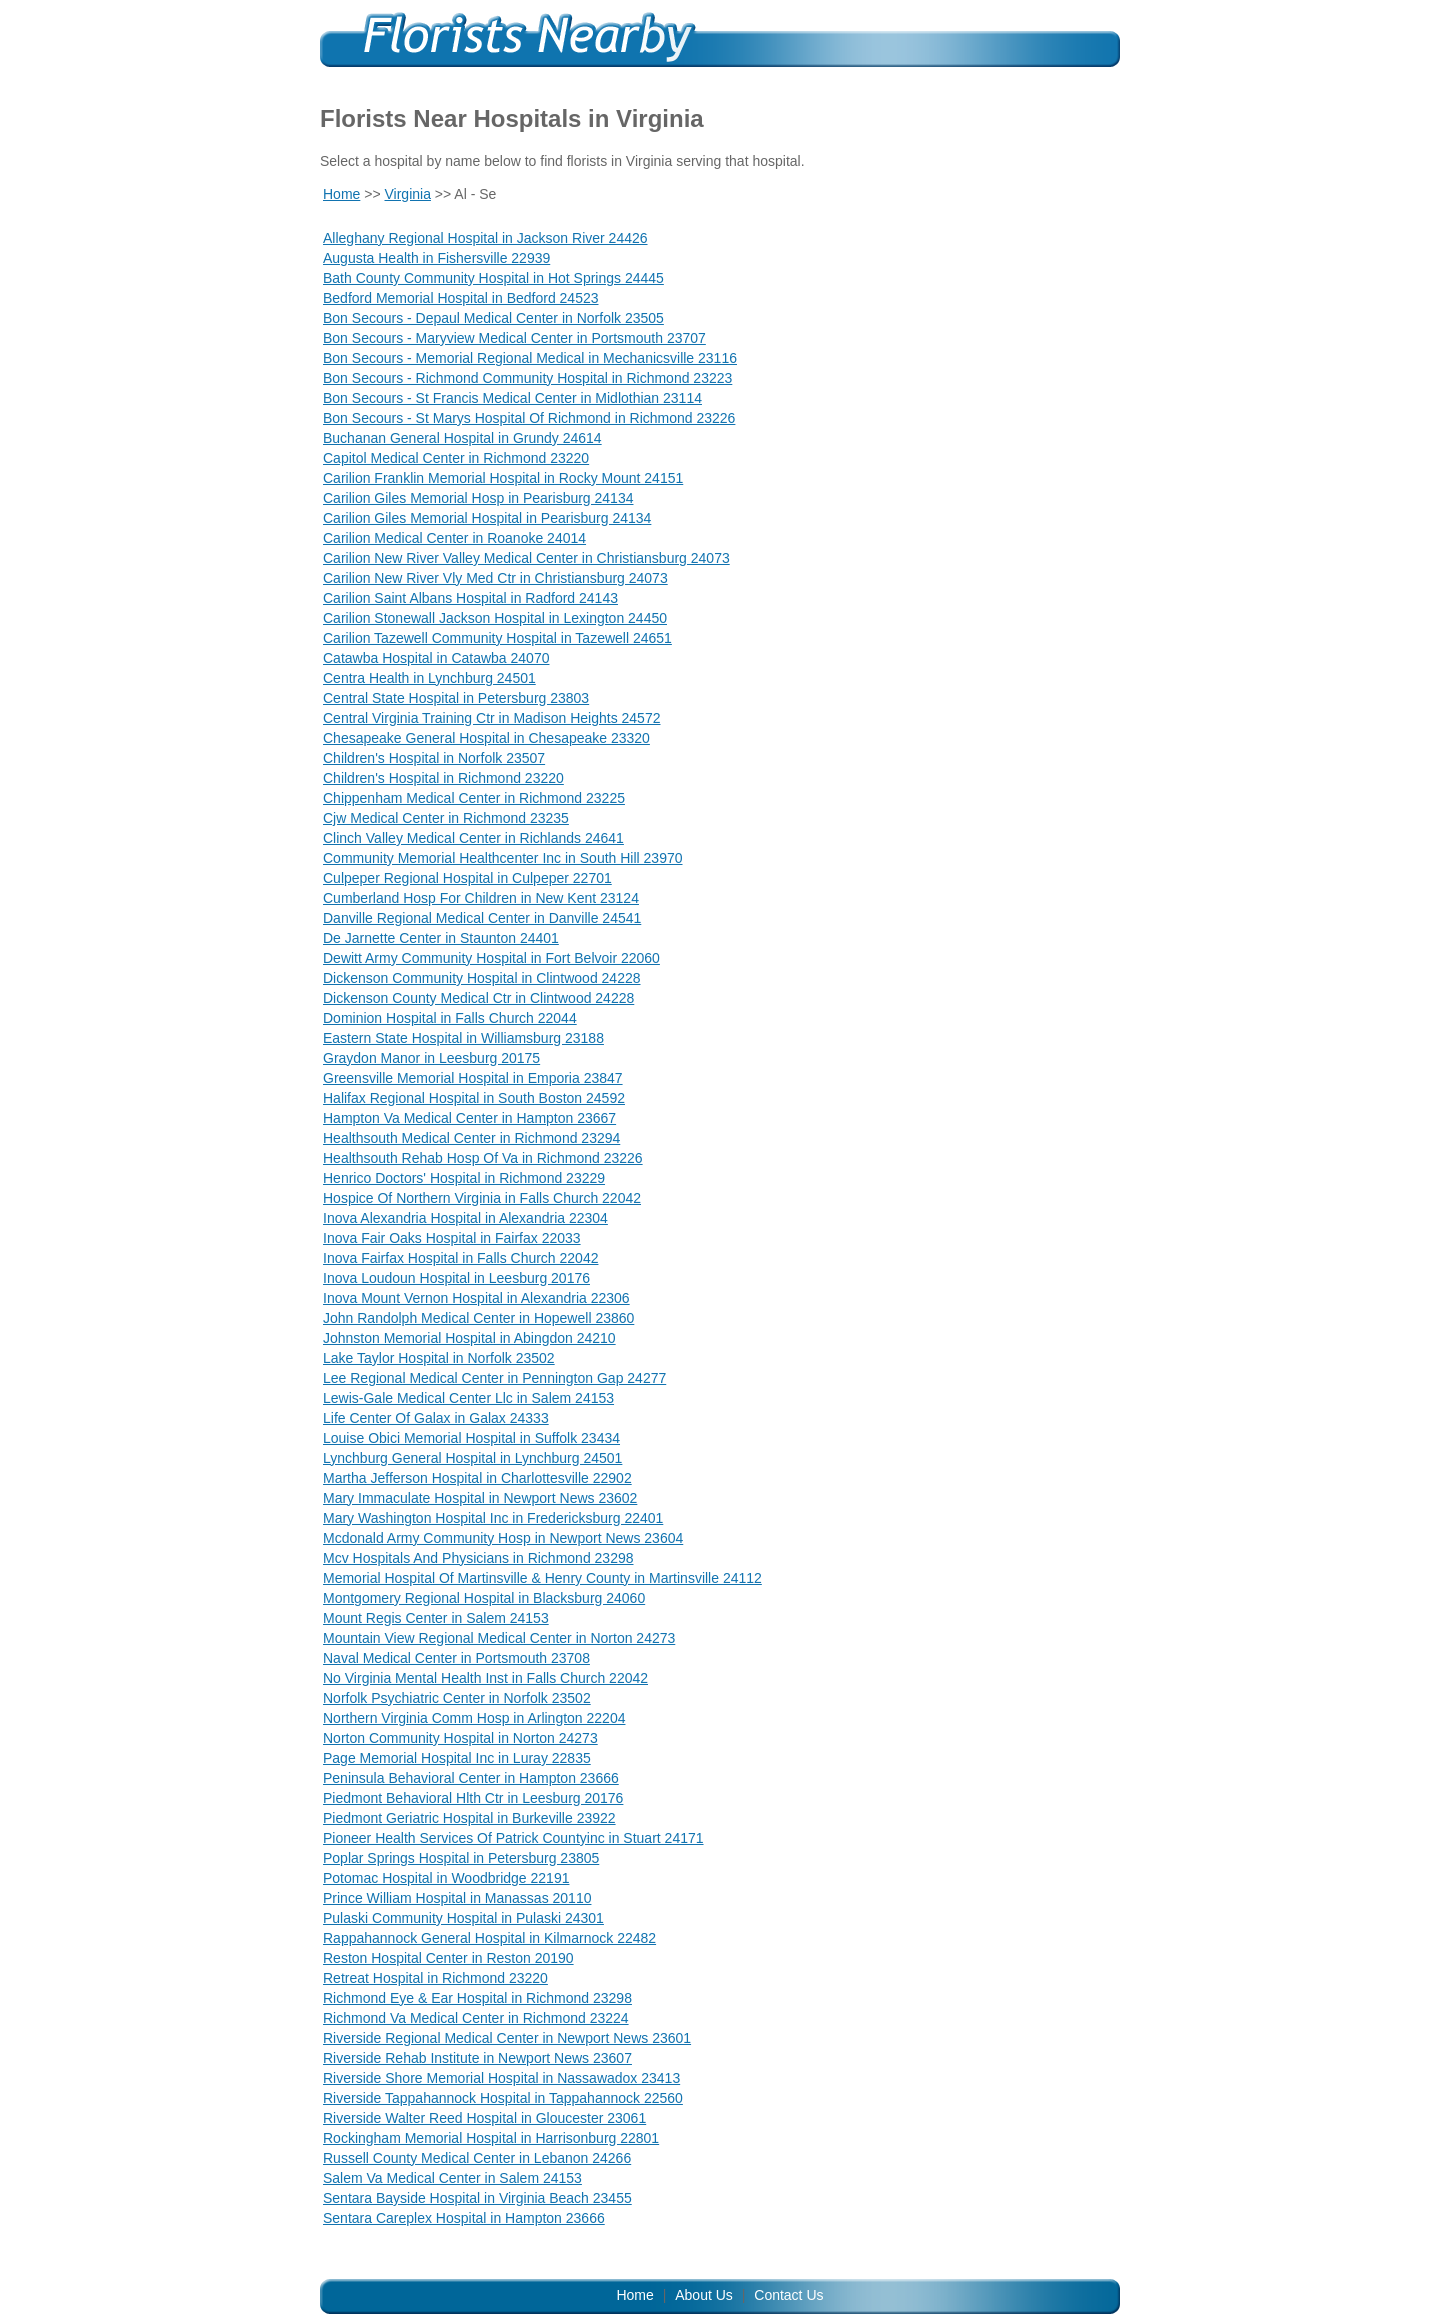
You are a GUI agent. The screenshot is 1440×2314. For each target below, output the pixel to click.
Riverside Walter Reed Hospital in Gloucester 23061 (484, 2118)
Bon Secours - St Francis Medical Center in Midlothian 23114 (512, 398)
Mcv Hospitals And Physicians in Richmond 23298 (478, 1558)
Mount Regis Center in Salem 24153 (436, 1618)
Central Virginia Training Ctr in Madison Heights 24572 (491, 718)
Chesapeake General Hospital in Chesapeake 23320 (486, 738)
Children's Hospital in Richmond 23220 (443, 778)
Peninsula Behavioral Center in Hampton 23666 (471, 1778)
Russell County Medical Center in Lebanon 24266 (477, 2158)
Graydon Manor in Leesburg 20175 (431, 1058)
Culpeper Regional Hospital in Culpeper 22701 (467, 878)
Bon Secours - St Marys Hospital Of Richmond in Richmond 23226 (529, 418)
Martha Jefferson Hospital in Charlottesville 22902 (477, 1478)
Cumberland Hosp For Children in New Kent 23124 (481, 898)
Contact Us (788, 2295)
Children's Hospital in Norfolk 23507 (434, 758)
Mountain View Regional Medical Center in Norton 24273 (499, 1638)
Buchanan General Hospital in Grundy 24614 (462, 438)
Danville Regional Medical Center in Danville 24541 (482, 918)
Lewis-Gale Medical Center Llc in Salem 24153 (468, 1398)
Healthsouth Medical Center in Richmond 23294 (471, 1138)
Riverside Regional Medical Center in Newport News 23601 (507, 2038)
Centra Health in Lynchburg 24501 (429, 678)
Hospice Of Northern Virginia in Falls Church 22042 (482, 1198)
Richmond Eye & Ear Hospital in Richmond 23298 (477, 1998)
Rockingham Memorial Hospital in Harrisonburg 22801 (491, 2138)
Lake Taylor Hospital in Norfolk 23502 (439, 1358)
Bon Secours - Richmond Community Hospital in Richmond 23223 (527, 378)
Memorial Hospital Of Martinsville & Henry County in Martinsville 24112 (542, 1578)
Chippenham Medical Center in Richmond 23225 (474, 798)
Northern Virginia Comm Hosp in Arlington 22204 (474, 1718)
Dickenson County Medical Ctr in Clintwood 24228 (478, 998)
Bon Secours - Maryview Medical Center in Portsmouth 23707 (514, 338)
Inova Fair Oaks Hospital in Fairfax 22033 (452, 1238)
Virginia (408, 194)
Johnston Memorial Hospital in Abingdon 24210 (469, 1338)
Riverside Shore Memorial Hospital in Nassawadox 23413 (501, 2078)
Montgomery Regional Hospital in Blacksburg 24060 (484, 1598)
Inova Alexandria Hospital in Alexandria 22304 (465, 1218)
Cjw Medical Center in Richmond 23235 (446, 818)
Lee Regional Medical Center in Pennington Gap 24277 (494, 1378)
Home (341, 194)
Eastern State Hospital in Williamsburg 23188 (463, 1038)
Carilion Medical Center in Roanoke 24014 (454, 538)
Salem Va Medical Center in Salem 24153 (452, 2178)
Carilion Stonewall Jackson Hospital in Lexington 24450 (495, 618)
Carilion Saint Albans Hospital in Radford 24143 (470, 598)
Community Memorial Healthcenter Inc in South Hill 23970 (503, 858)
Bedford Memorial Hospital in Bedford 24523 (461, 298)
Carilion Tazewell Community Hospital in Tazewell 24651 (497, 638)
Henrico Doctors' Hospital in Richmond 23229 (464, 1178)
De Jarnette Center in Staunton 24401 (441, 938)
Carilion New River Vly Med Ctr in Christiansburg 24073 (495, 578)
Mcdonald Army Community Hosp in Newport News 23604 (503, 1538)
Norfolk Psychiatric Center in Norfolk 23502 (457, 1698)
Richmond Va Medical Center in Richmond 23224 (476, 2018)
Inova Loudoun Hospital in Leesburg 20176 (456, 1278)
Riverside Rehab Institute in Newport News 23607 (477, 2058)
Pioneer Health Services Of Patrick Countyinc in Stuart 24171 (513, 1838)
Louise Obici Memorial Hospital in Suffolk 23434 (471, 1438)
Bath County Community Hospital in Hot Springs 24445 (493, 278)
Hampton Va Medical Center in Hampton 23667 (469, 1118)
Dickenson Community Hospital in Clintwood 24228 (482, 978)
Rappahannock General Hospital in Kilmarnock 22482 (489, 1938)
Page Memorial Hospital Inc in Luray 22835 (457, 1758)
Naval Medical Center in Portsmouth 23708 (456, 1658)
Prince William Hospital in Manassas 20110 (457, 1898)
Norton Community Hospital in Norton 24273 (460, 1738)
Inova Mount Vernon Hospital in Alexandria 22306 (476, 1298)
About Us (704, 2295)
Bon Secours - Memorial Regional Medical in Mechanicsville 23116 (530, 358)
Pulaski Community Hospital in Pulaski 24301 (463, 1918)
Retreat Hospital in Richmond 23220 (435, 1978)
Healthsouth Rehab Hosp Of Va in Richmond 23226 (483, 1158)
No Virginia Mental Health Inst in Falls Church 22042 (485, 1678)
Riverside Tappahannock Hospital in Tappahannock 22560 (503, 2098)
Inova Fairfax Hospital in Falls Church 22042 (460, 1258)
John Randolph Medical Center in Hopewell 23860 (478, 1318)
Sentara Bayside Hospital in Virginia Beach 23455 (477, 2198)
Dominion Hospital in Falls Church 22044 (450, 1018)
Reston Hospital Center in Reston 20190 (448, 1958)
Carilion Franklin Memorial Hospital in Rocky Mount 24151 (503, 478)
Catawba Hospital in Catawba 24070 (436, 658)
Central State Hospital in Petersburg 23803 (456, 698)
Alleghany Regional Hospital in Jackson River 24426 (485, 238)
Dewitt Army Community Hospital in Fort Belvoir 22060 (491, 958)
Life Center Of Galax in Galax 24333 (436, 1418)
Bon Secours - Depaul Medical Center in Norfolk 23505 (493, 318)
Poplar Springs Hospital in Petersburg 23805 (461, 1858)
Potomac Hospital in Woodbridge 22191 (446, 1878)
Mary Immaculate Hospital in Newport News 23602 (480, 1498)
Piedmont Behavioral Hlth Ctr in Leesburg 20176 (473, 1798)
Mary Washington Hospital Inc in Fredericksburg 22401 (493, 1518)
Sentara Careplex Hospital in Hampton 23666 (464, 2218)
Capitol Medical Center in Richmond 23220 (456, 458)
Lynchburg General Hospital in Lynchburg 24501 (472, 1458)
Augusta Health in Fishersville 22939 (436, 258)
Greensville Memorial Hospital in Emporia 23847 (473, 1078)
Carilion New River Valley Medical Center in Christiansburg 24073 (526, 558)
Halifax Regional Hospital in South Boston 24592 (474, 1098)
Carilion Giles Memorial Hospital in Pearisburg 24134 (487, 518)
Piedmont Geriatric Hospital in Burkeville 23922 (469, 1818)
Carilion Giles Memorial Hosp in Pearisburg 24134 (478, 498)
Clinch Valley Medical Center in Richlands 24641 (473, 838)
